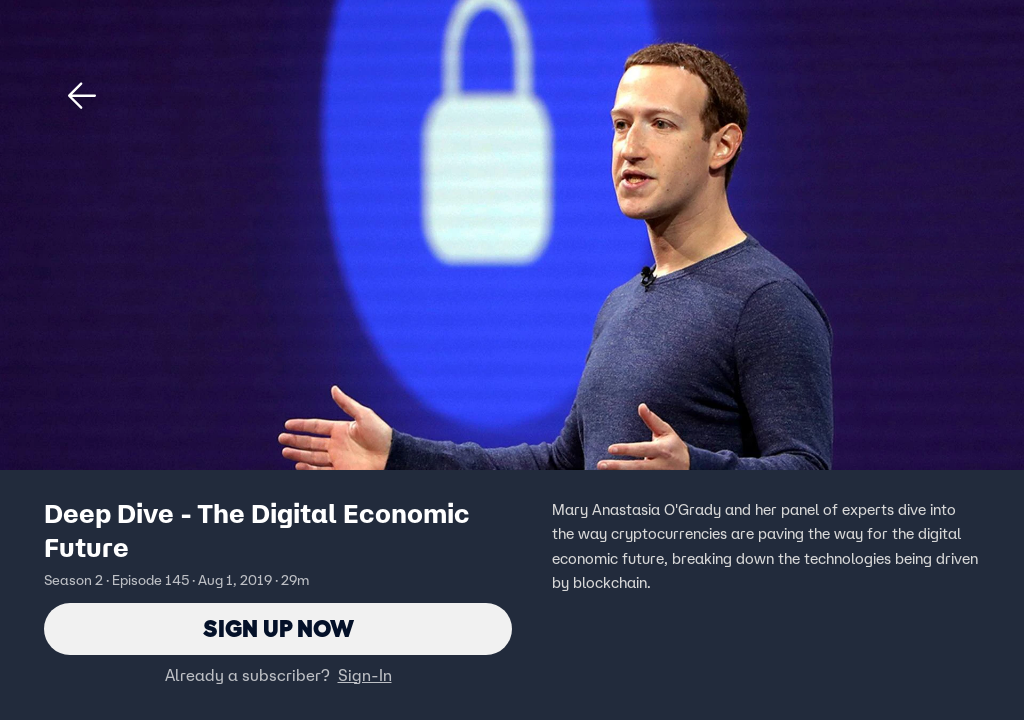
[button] (82, 96)
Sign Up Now (278, 628)
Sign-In (365, 675)
